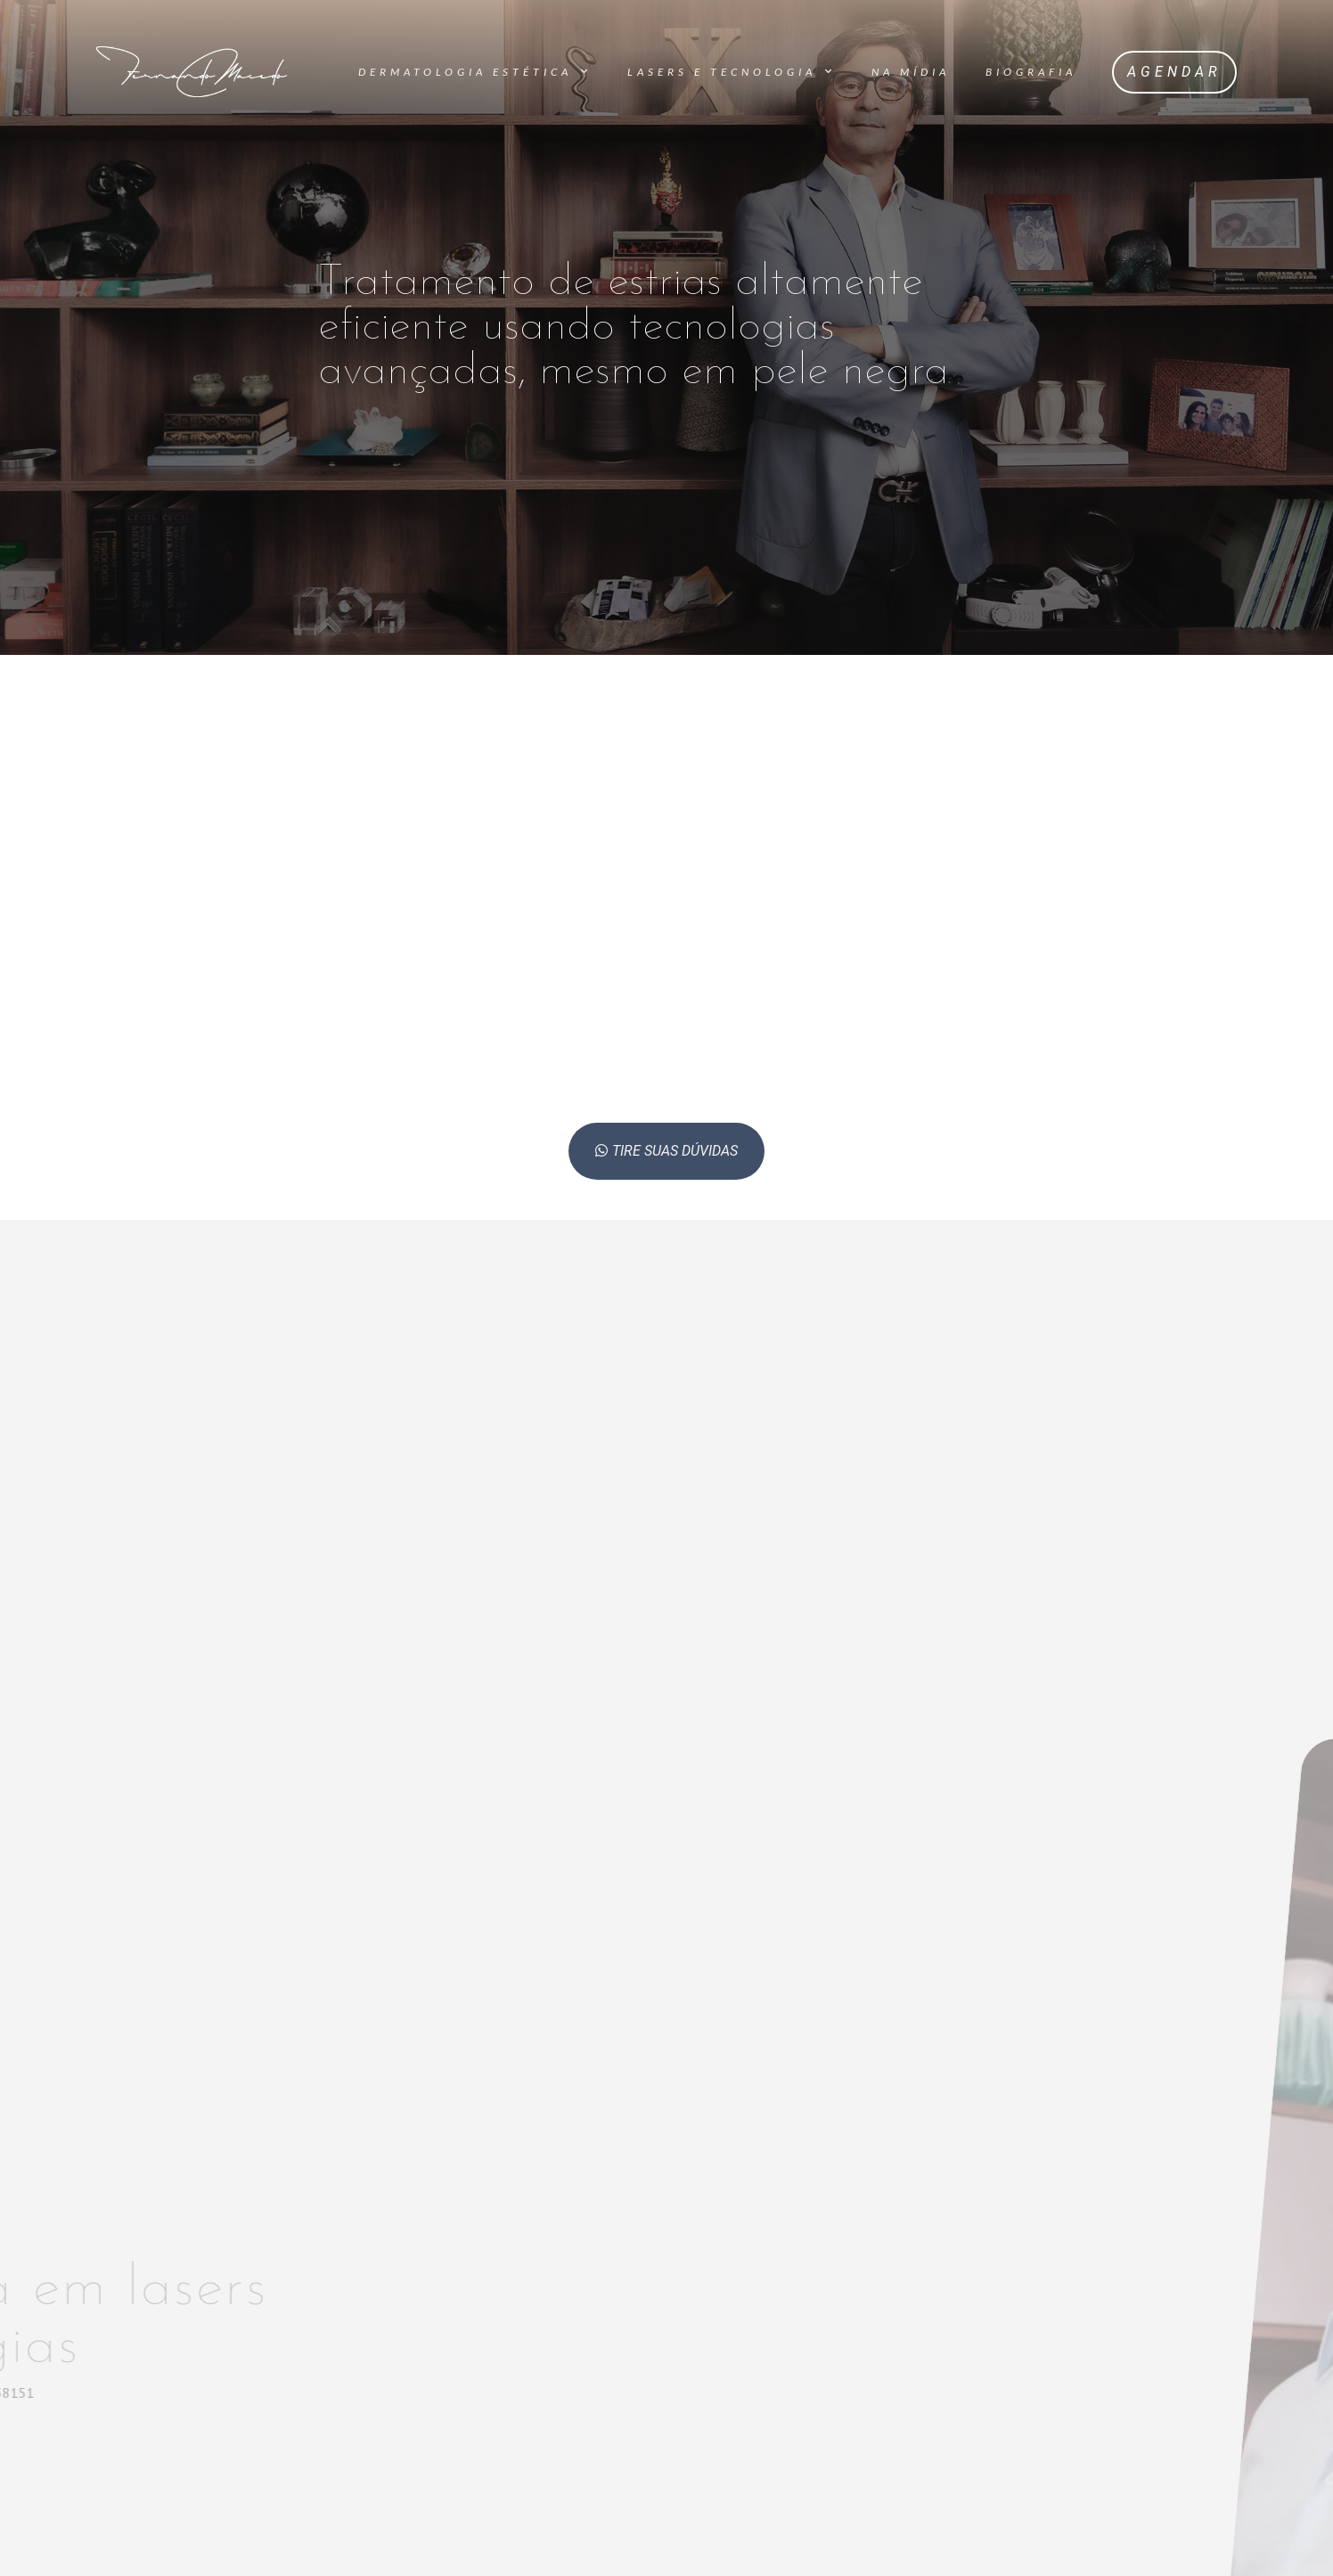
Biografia (1030, 71)
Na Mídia (910, 71)
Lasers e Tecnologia (731, 71)
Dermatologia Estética (475, 71)
